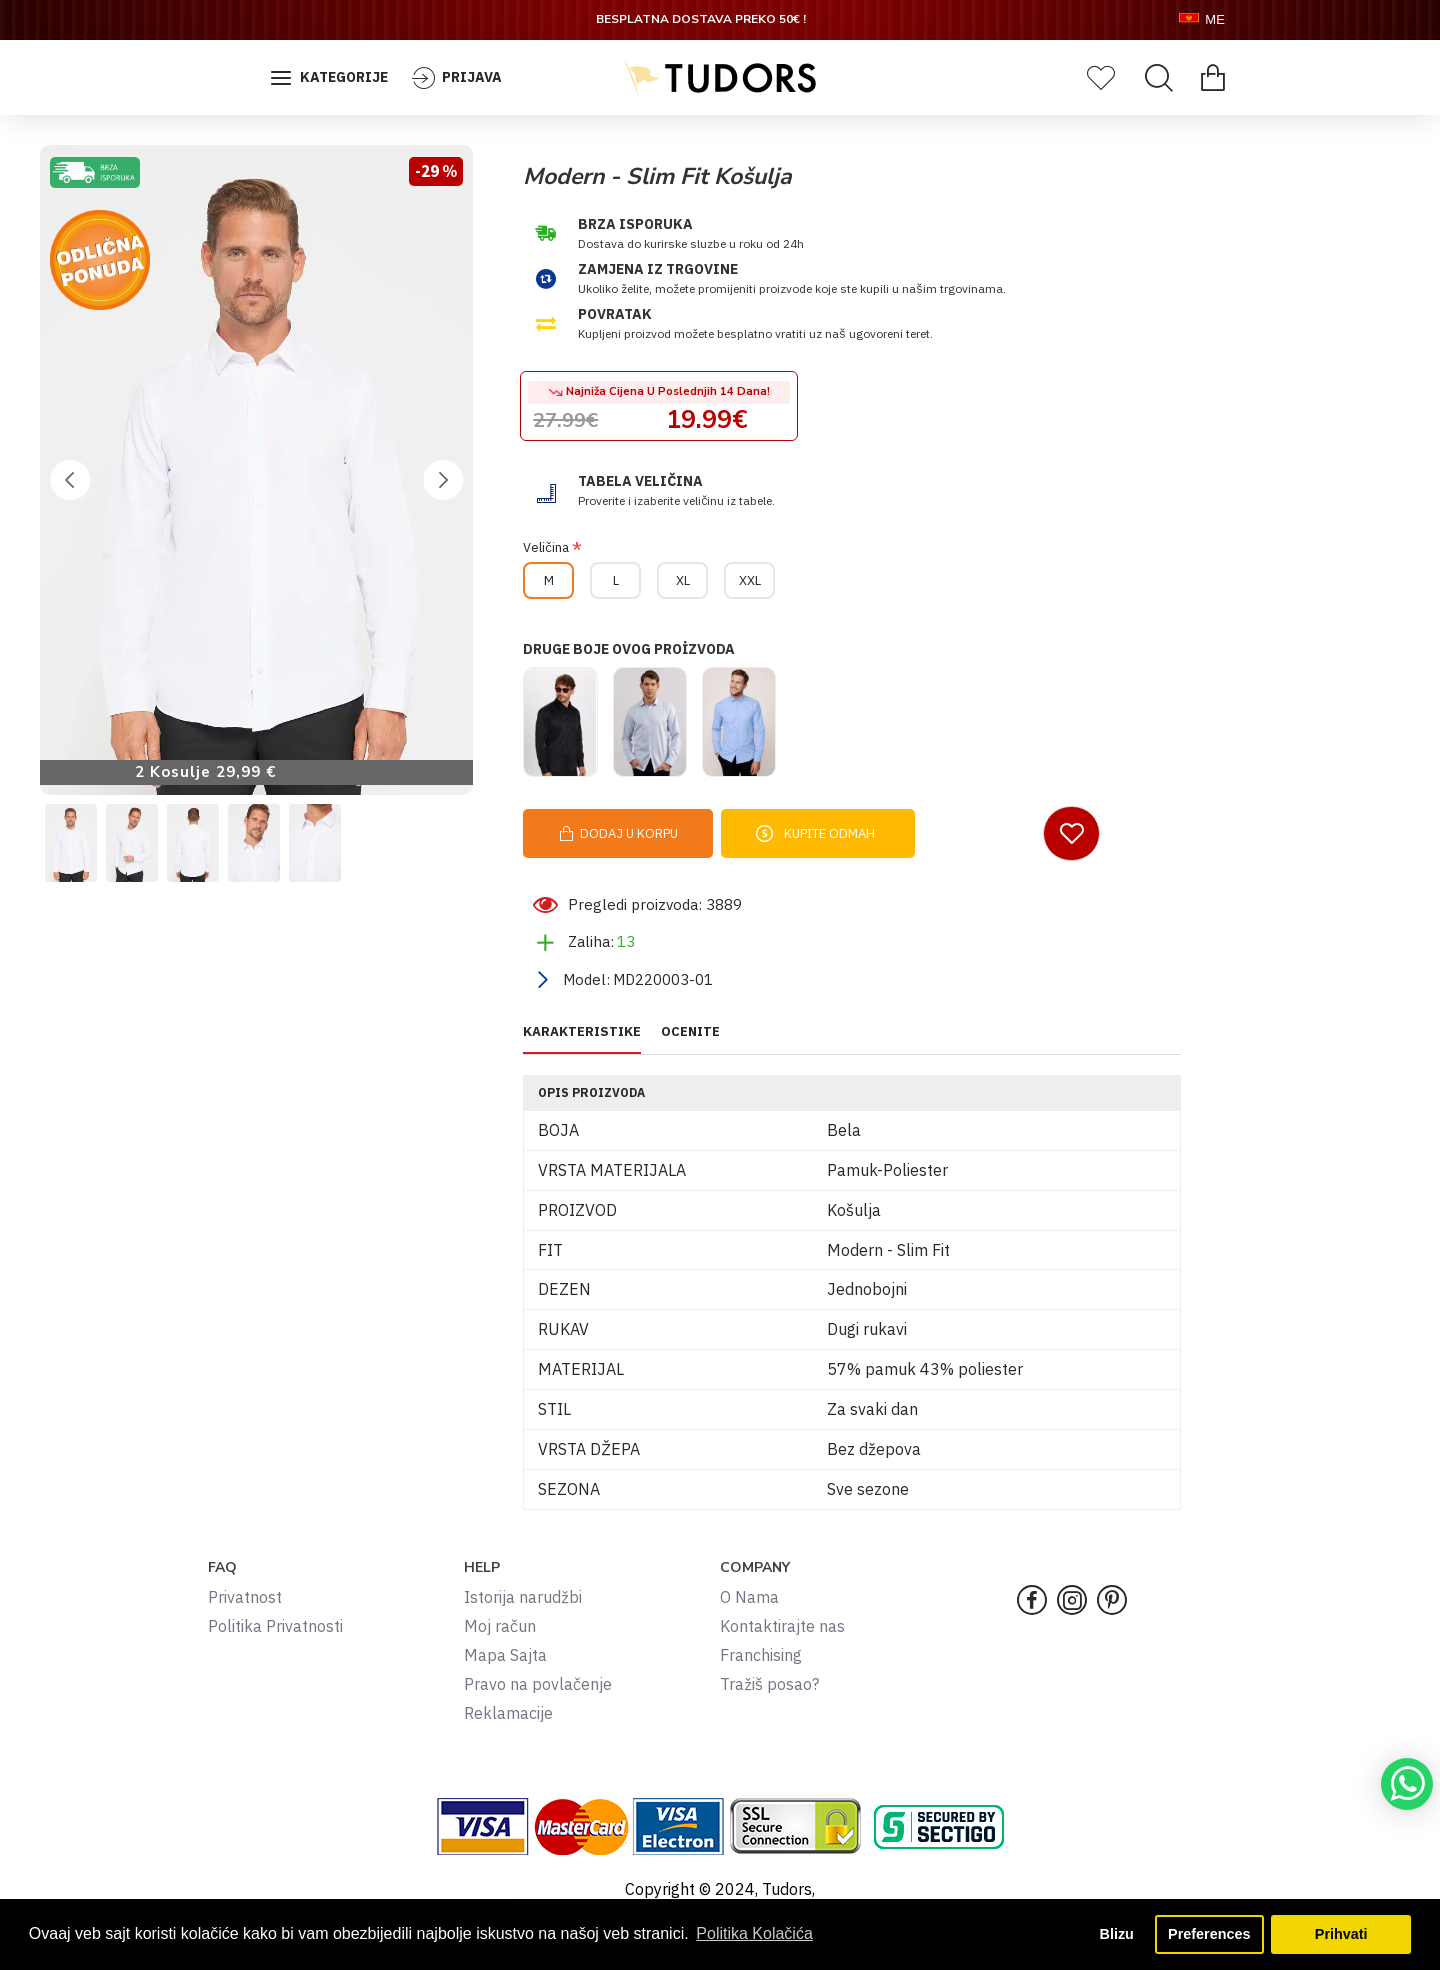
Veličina (546, 547)
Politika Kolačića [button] (754, 1933)
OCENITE (690, 1032)
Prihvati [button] (1341, 1934)
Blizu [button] (1117, 1934)
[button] (70, 480)
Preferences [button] (1209, 1934)
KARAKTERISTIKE (582, 1032)
